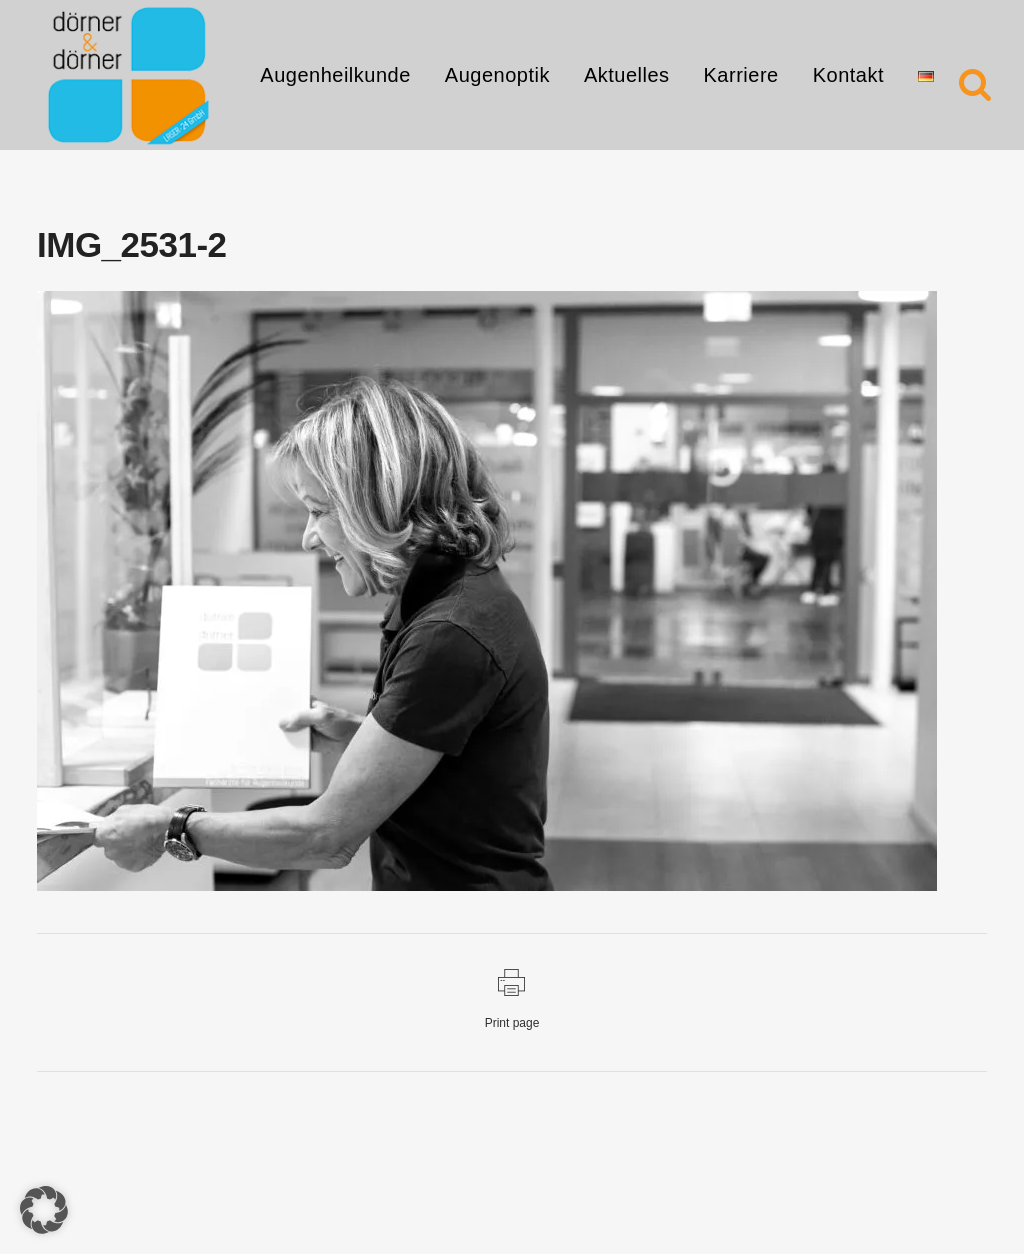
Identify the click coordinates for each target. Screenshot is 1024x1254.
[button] (44, 1210)
